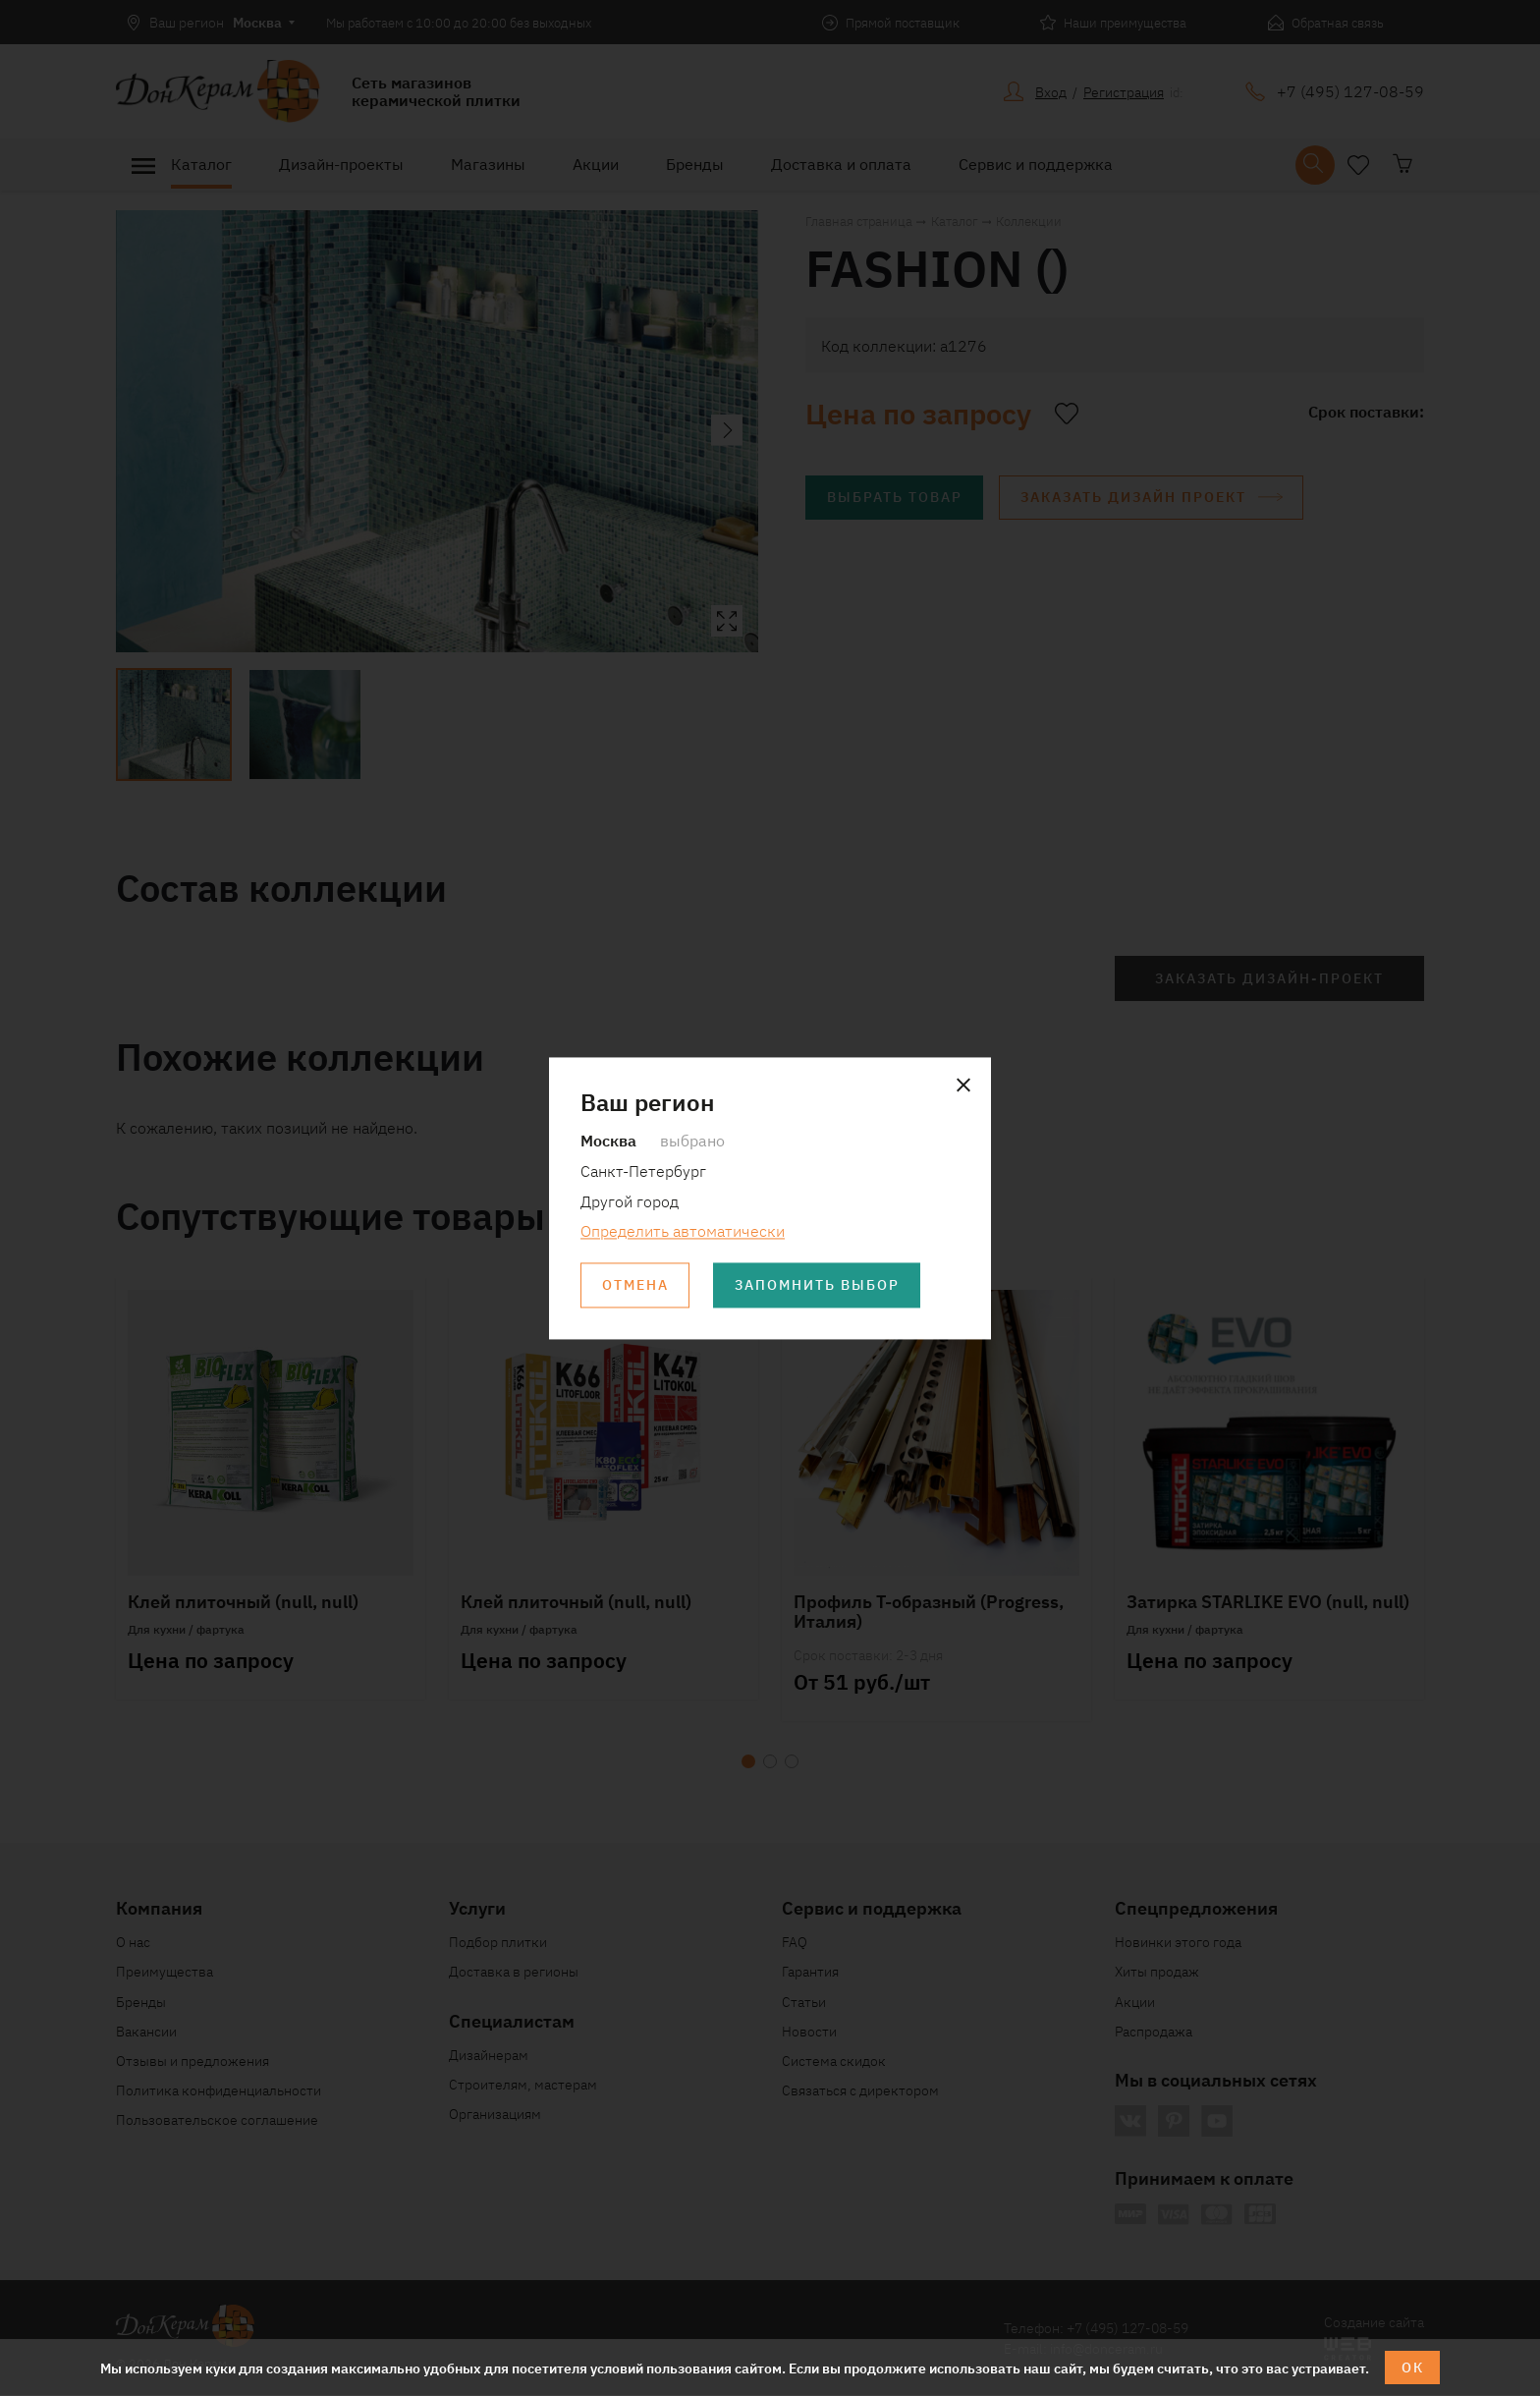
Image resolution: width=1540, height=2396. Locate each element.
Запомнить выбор (818, 1286)
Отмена (635, 1286)
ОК (1413, 2367)
